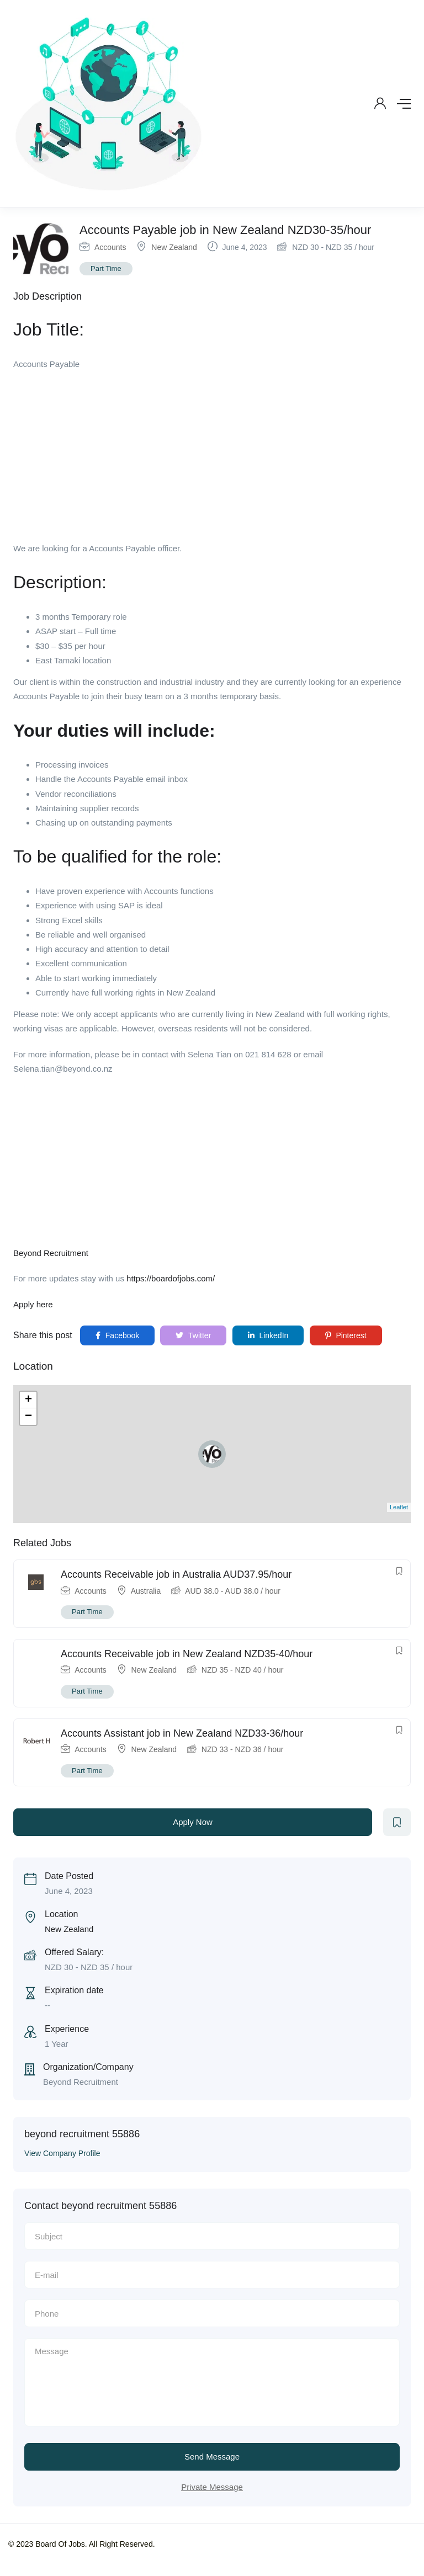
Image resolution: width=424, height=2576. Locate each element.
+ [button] (28, 1400)
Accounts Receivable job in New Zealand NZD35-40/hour (186, 1653)
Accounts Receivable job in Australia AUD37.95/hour (176, 1574)
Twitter (193, 1335)
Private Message (212, 2487)
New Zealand (174, 247)
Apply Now (193, 1822)
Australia (146, 1591)
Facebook (117, 1335)
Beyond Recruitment (50, 1253)
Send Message (212, 2456)
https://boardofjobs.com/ (170, 1278)
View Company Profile (62, 2153)
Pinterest (346, 1335)
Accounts (110, 247)
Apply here (33, 1304)
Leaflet (399, 1507)
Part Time (106, 268)
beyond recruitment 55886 (82, 2133)
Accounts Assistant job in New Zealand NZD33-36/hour (182, 1733)
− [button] (28, 1416)
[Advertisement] (212, 459)
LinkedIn (268, 1335)
